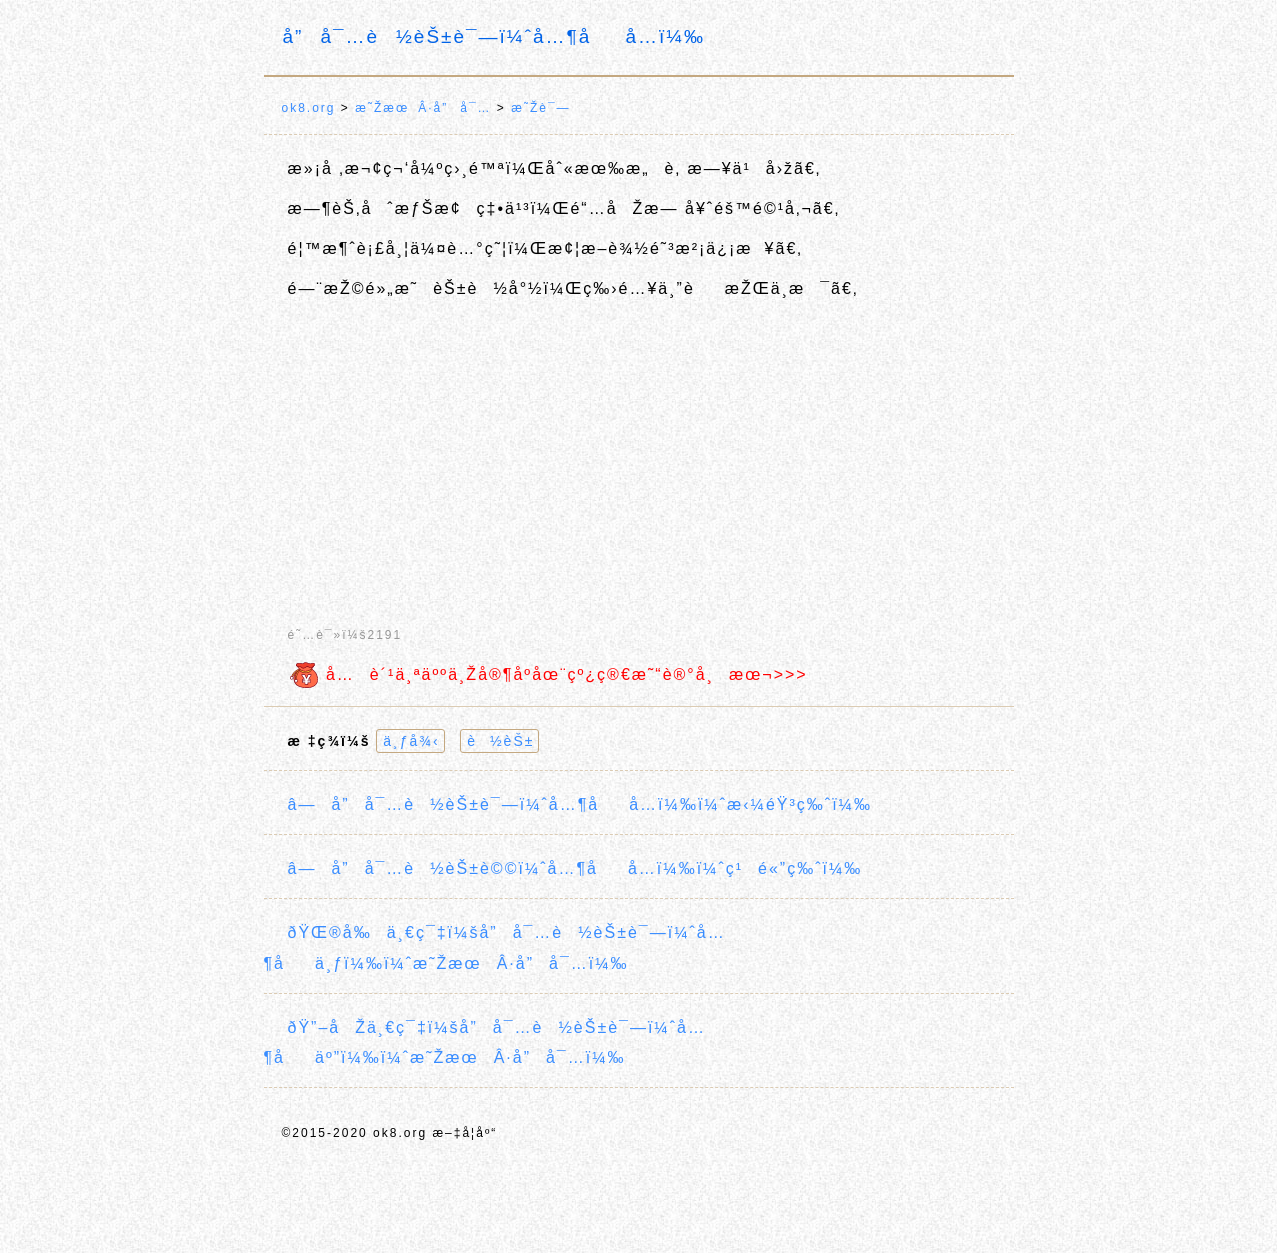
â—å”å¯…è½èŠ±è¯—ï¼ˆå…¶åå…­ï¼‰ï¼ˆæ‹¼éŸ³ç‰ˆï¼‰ (580, 804)
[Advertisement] (639, 455)
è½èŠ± (500, 741)
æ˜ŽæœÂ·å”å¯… (423, 108)
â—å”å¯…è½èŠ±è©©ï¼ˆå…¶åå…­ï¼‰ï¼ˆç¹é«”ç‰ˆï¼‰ (575, 868)
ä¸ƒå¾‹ (411, 741)
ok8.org (309, 108)
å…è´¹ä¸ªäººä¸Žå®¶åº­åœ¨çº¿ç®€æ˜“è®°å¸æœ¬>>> (548, 674)
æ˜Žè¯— (540, 108)
